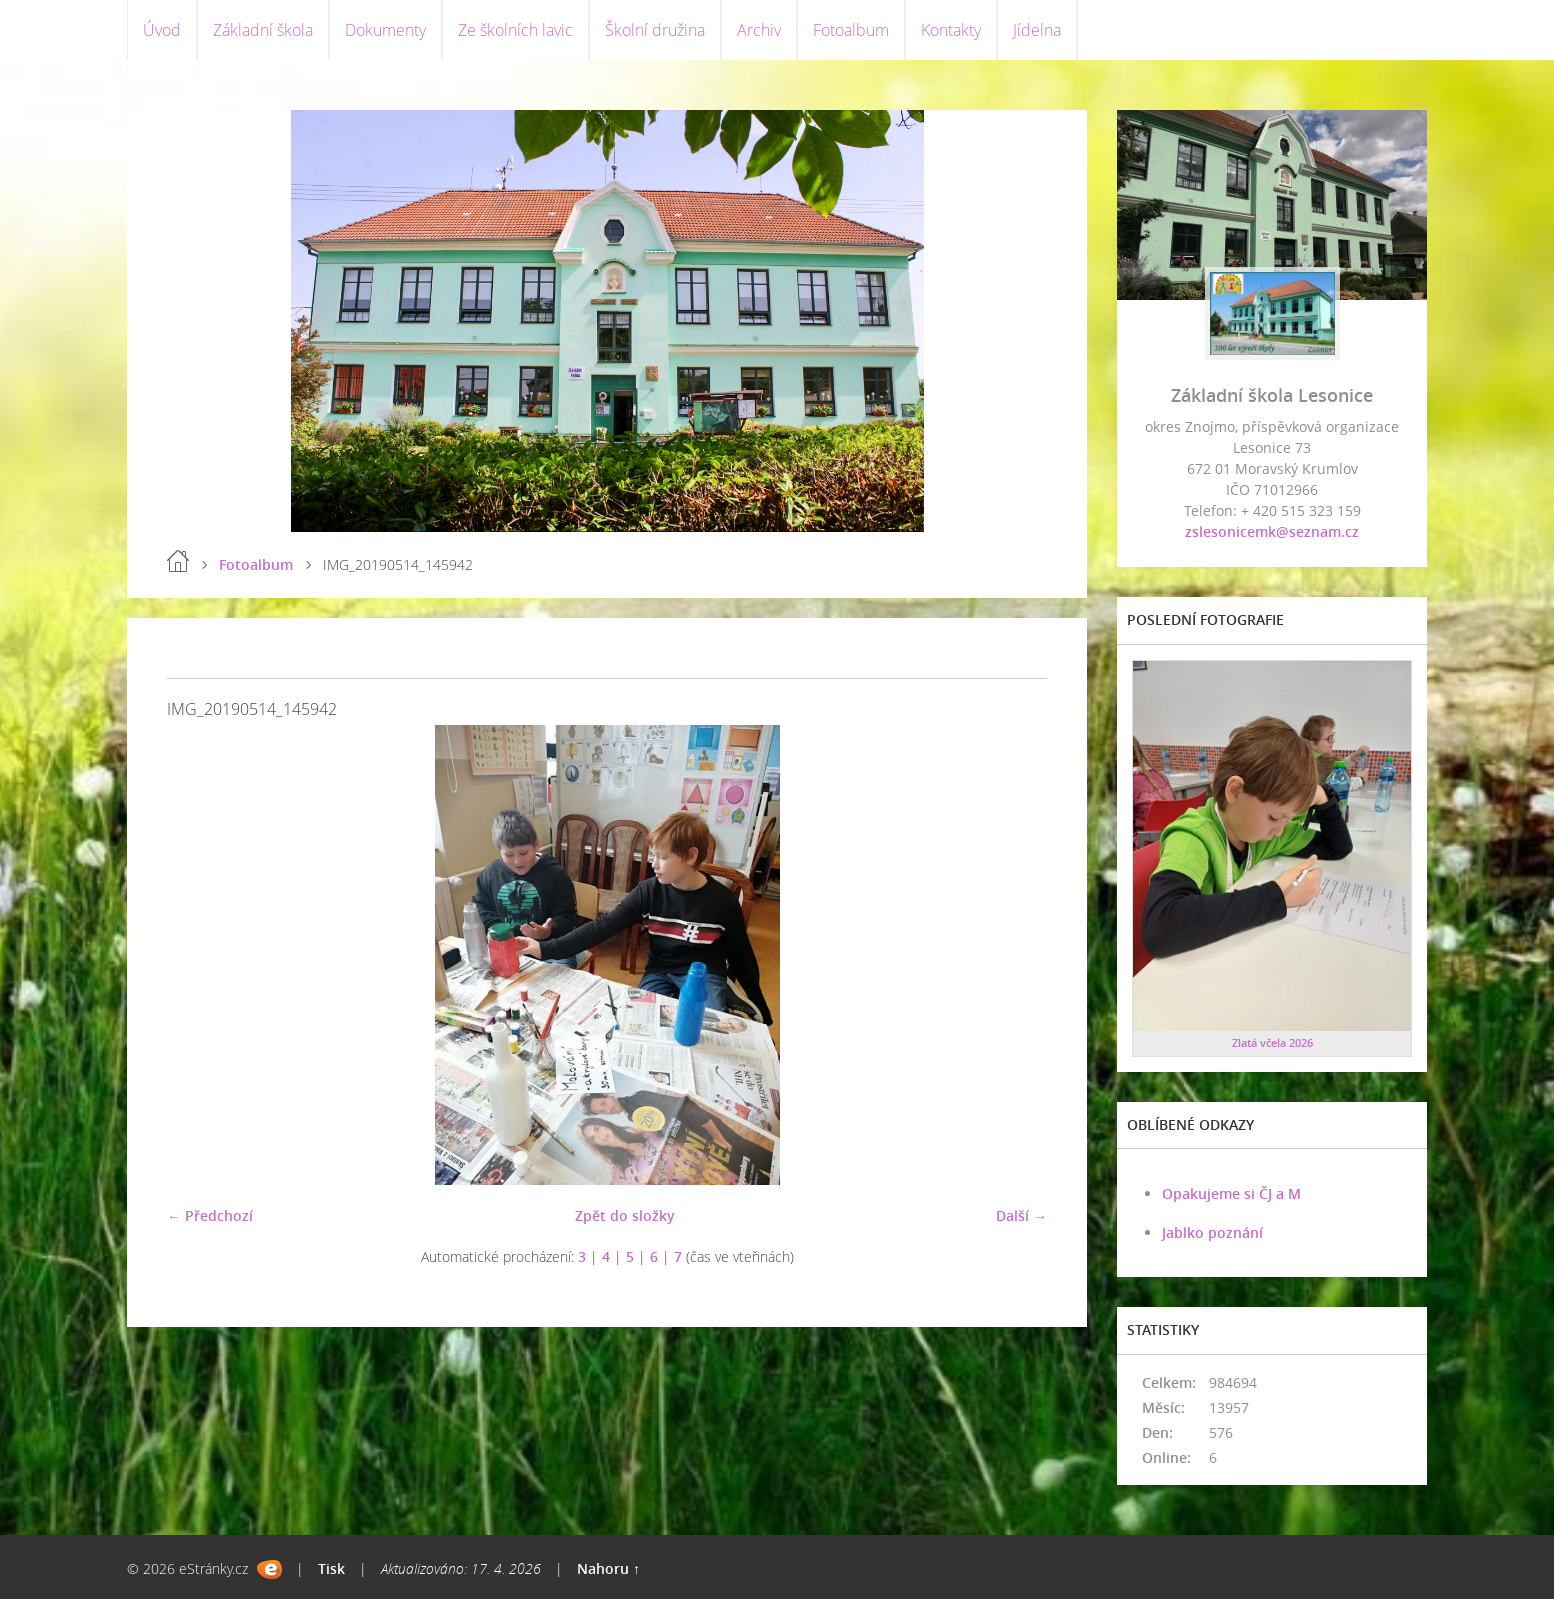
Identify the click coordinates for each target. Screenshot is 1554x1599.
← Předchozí (210, 1215)
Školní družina (655, 30)
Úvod (162, 30)
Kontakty (951, 30)
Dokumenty (385, 30)
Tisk (331, 1568)
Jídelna (1037, 30)
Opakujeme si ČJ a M (1231, 1193)
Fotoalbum (851, 30)
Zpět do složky (625, 1215)
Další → (1021, 1215)
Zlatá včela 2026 (1272, 1042)
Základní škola (263, 30)
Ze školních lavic (515, 30)
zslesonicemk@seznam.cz (1272, 531)
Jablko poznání (1212, 1232)
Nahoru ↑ (608, 1568)
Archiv (759, 30)
